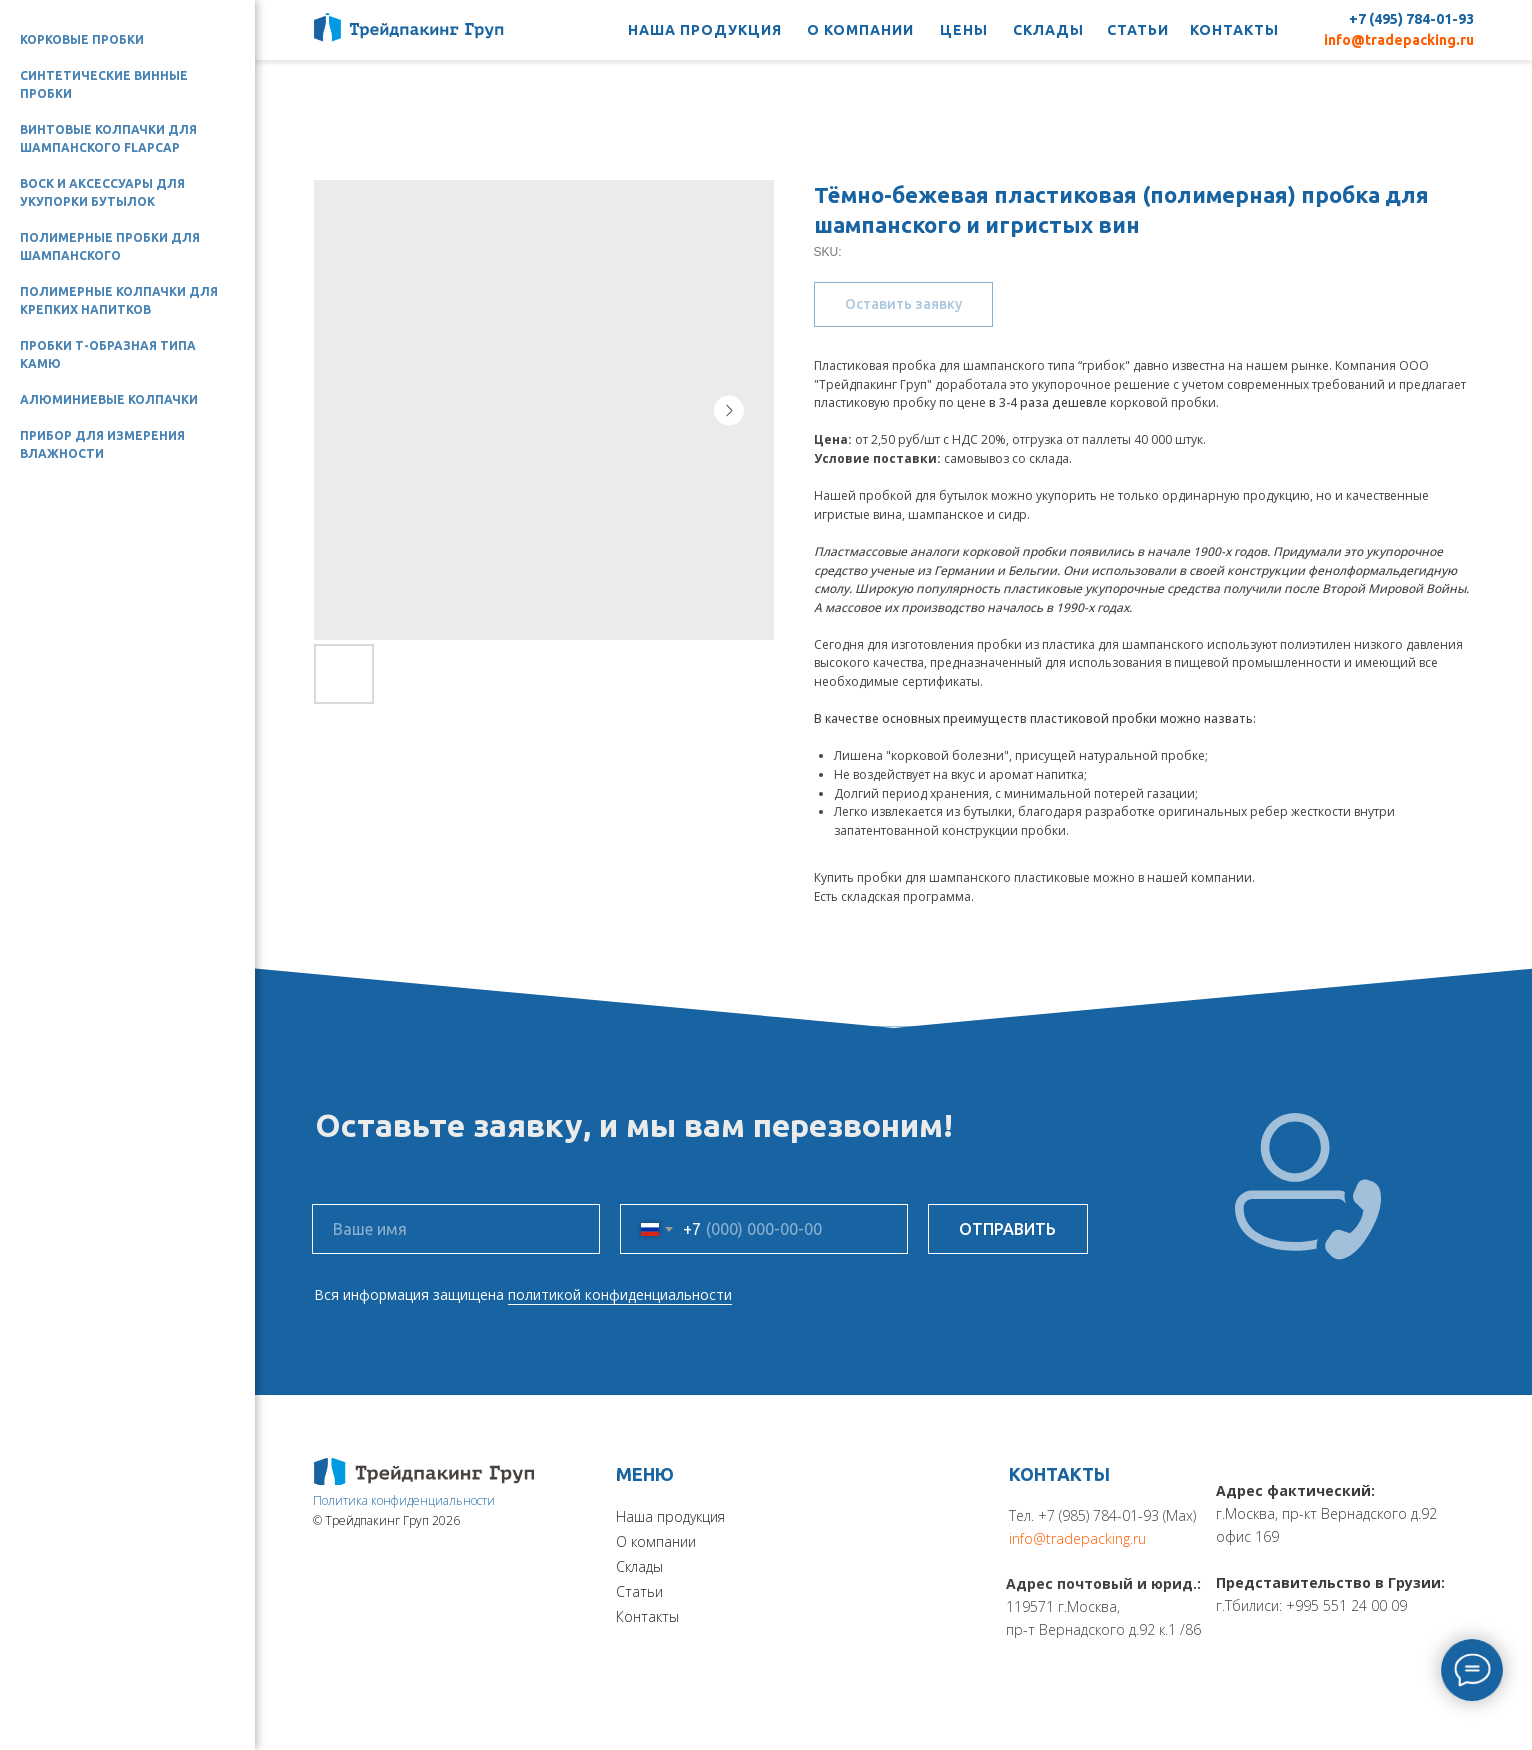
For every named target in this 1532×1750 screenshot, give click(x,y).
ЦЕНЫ (964, 30)
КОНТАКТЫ (1234, 30)
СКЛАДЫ (1048, 30)
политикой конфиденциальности (620, 1294)
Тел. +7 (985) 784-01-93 (1084, 1515)
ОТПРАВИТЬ (1007, 1229)
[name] (456, 1229)
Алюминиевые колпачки (109, 399)
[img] (424, 1471)
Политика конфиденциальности (404, 1500)
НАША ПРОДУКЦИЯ (705, 30)
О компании (656, 1541)
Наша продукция (670, 1516)
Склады (639, 1566)
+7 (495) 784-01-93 (1411, 19)
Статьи (639, 1591)
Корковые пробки (82, 39)
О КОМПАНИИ (860, 30)
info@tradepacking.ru (1399, 40)
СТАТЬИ (1138, 30)
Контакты (647, 1616)
